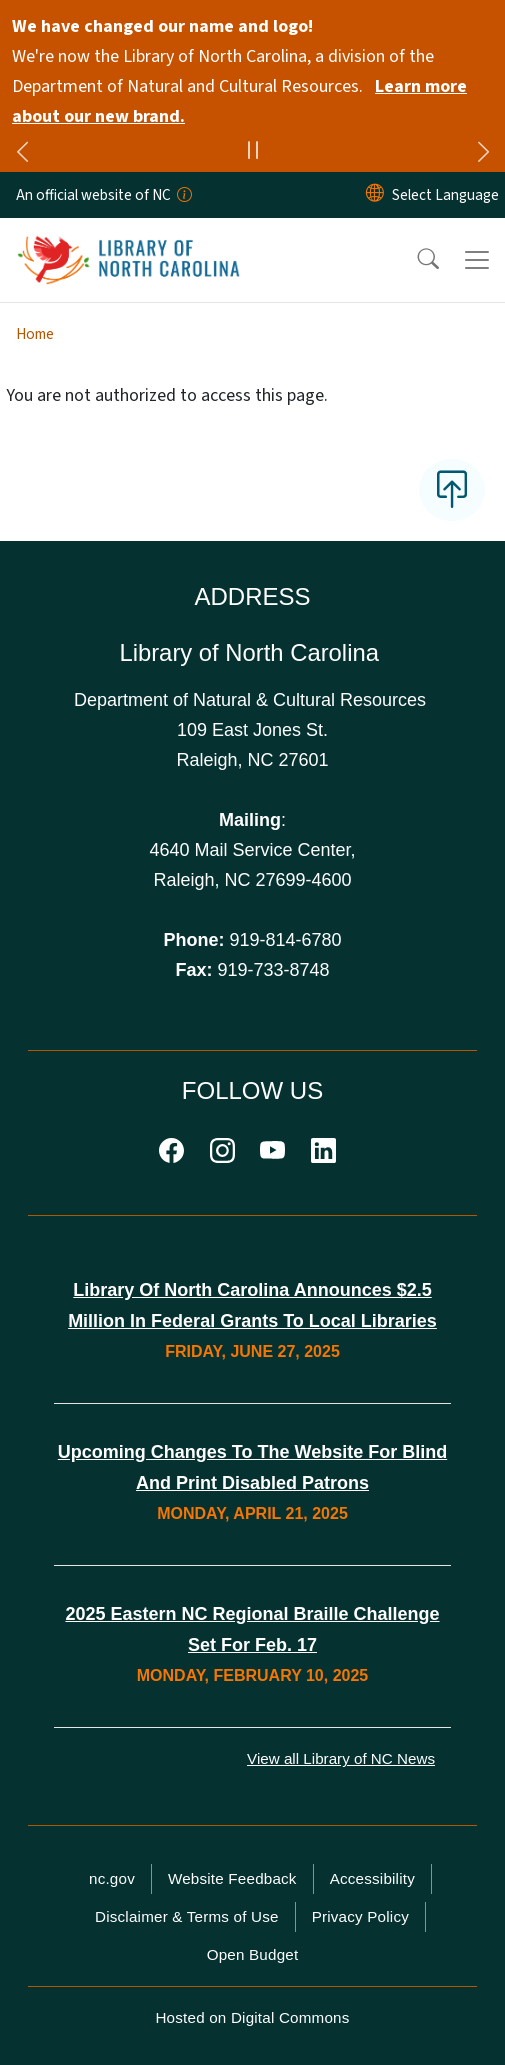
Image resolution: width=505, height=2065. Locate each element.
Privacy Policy (360, 1916)
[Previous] (22, 155)
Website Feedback (232, 1878)
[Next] (483, 155)
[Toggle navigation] (477, 260)
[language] (445, 195)
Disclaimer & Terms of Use (187, 1916)
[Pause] (252, 153)
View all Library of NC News (341, 1758)
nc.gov (112, 1878)
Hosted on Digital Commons (252, 2017)
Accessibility (372, 1878)
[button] (415, 260)
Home (35, 334)
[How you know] (183, 195)
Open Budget (253, 1954)
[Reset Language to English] (375, 195)
